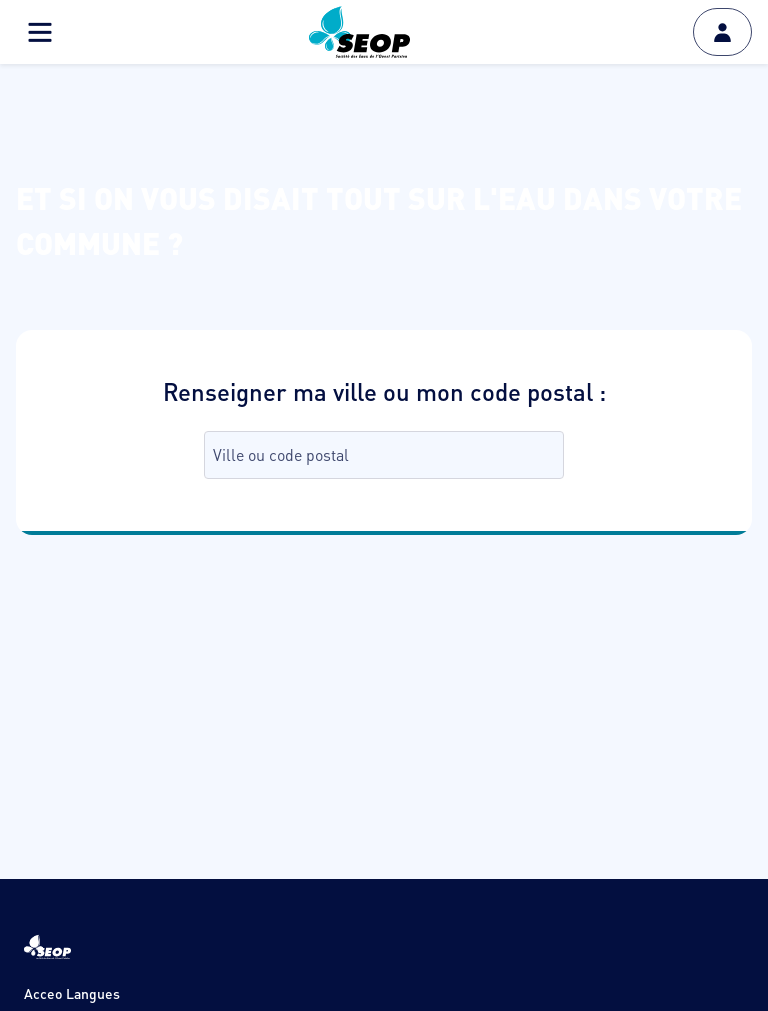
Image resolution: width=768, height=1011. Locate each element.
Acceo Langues (72, 993)
